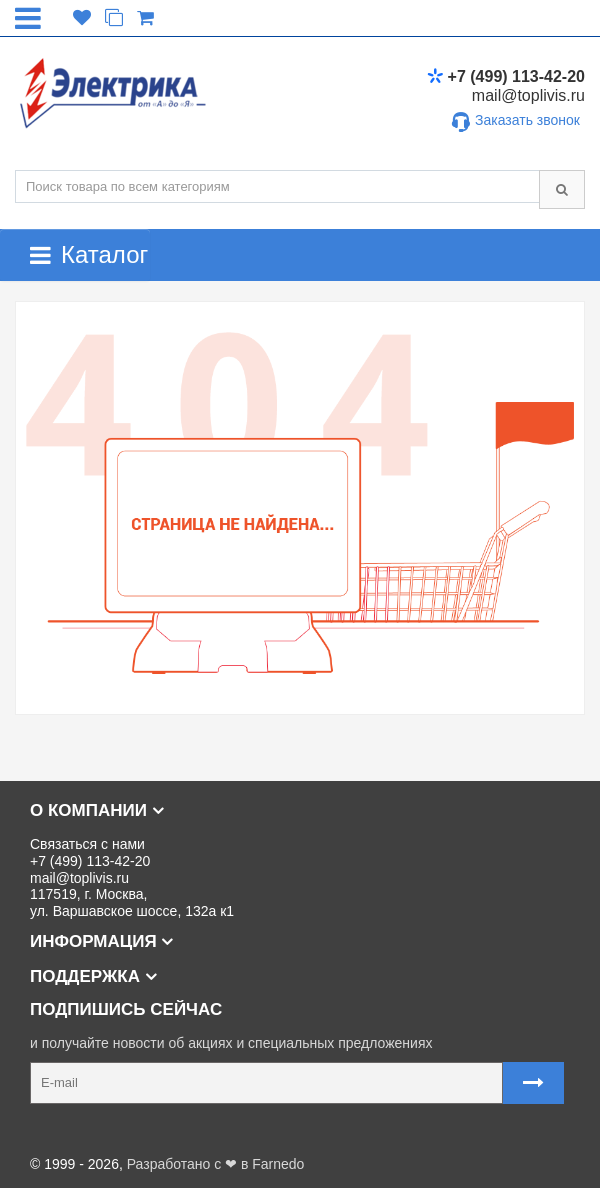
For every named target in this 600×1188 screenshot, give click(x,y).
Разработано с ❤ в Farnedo (216, 1164)
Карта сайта (54, 1132)
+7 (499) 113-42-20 (506, 76)
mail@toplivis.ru (528, 95)
